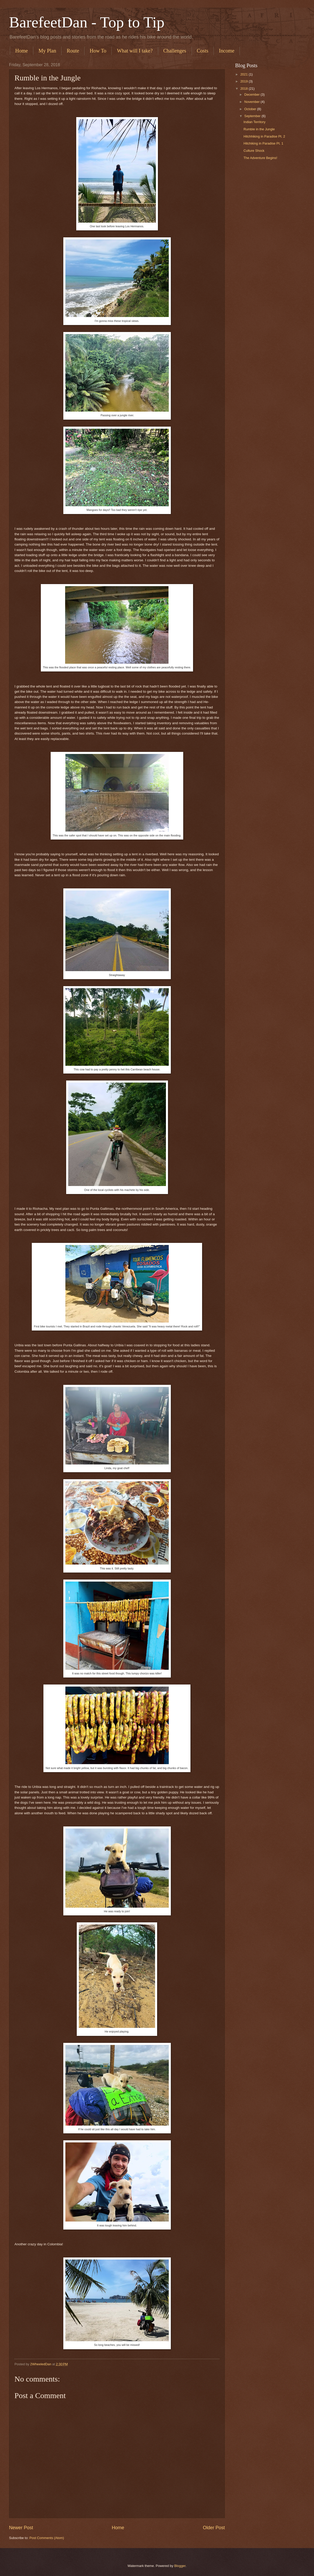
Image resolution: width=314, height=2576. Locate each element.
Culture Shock (253, 151)
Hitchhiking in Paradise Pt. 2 (264, 136)
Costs (202, 51)
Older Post (214, 2527)
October (250, 109)
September (253, 116)
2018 (244, 88)
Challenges (174, 51)
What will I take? (134, 51)
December (252, 94)
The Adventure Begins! (260, 158)
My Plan (47, 51)
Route (73, 51)
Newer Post (21, 2527)
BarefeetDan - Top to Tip (86, 22)
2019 (244, 81)
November (252, 102)
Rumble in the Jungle (259, 129)
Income (226, 51)
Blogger (180, 2566)
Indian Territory (254, 122)
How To (98, 51)
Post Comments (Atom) (46, 2538)
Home (21, 51)
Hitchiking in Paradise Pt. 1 (263, 143)
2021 (244, 74)
